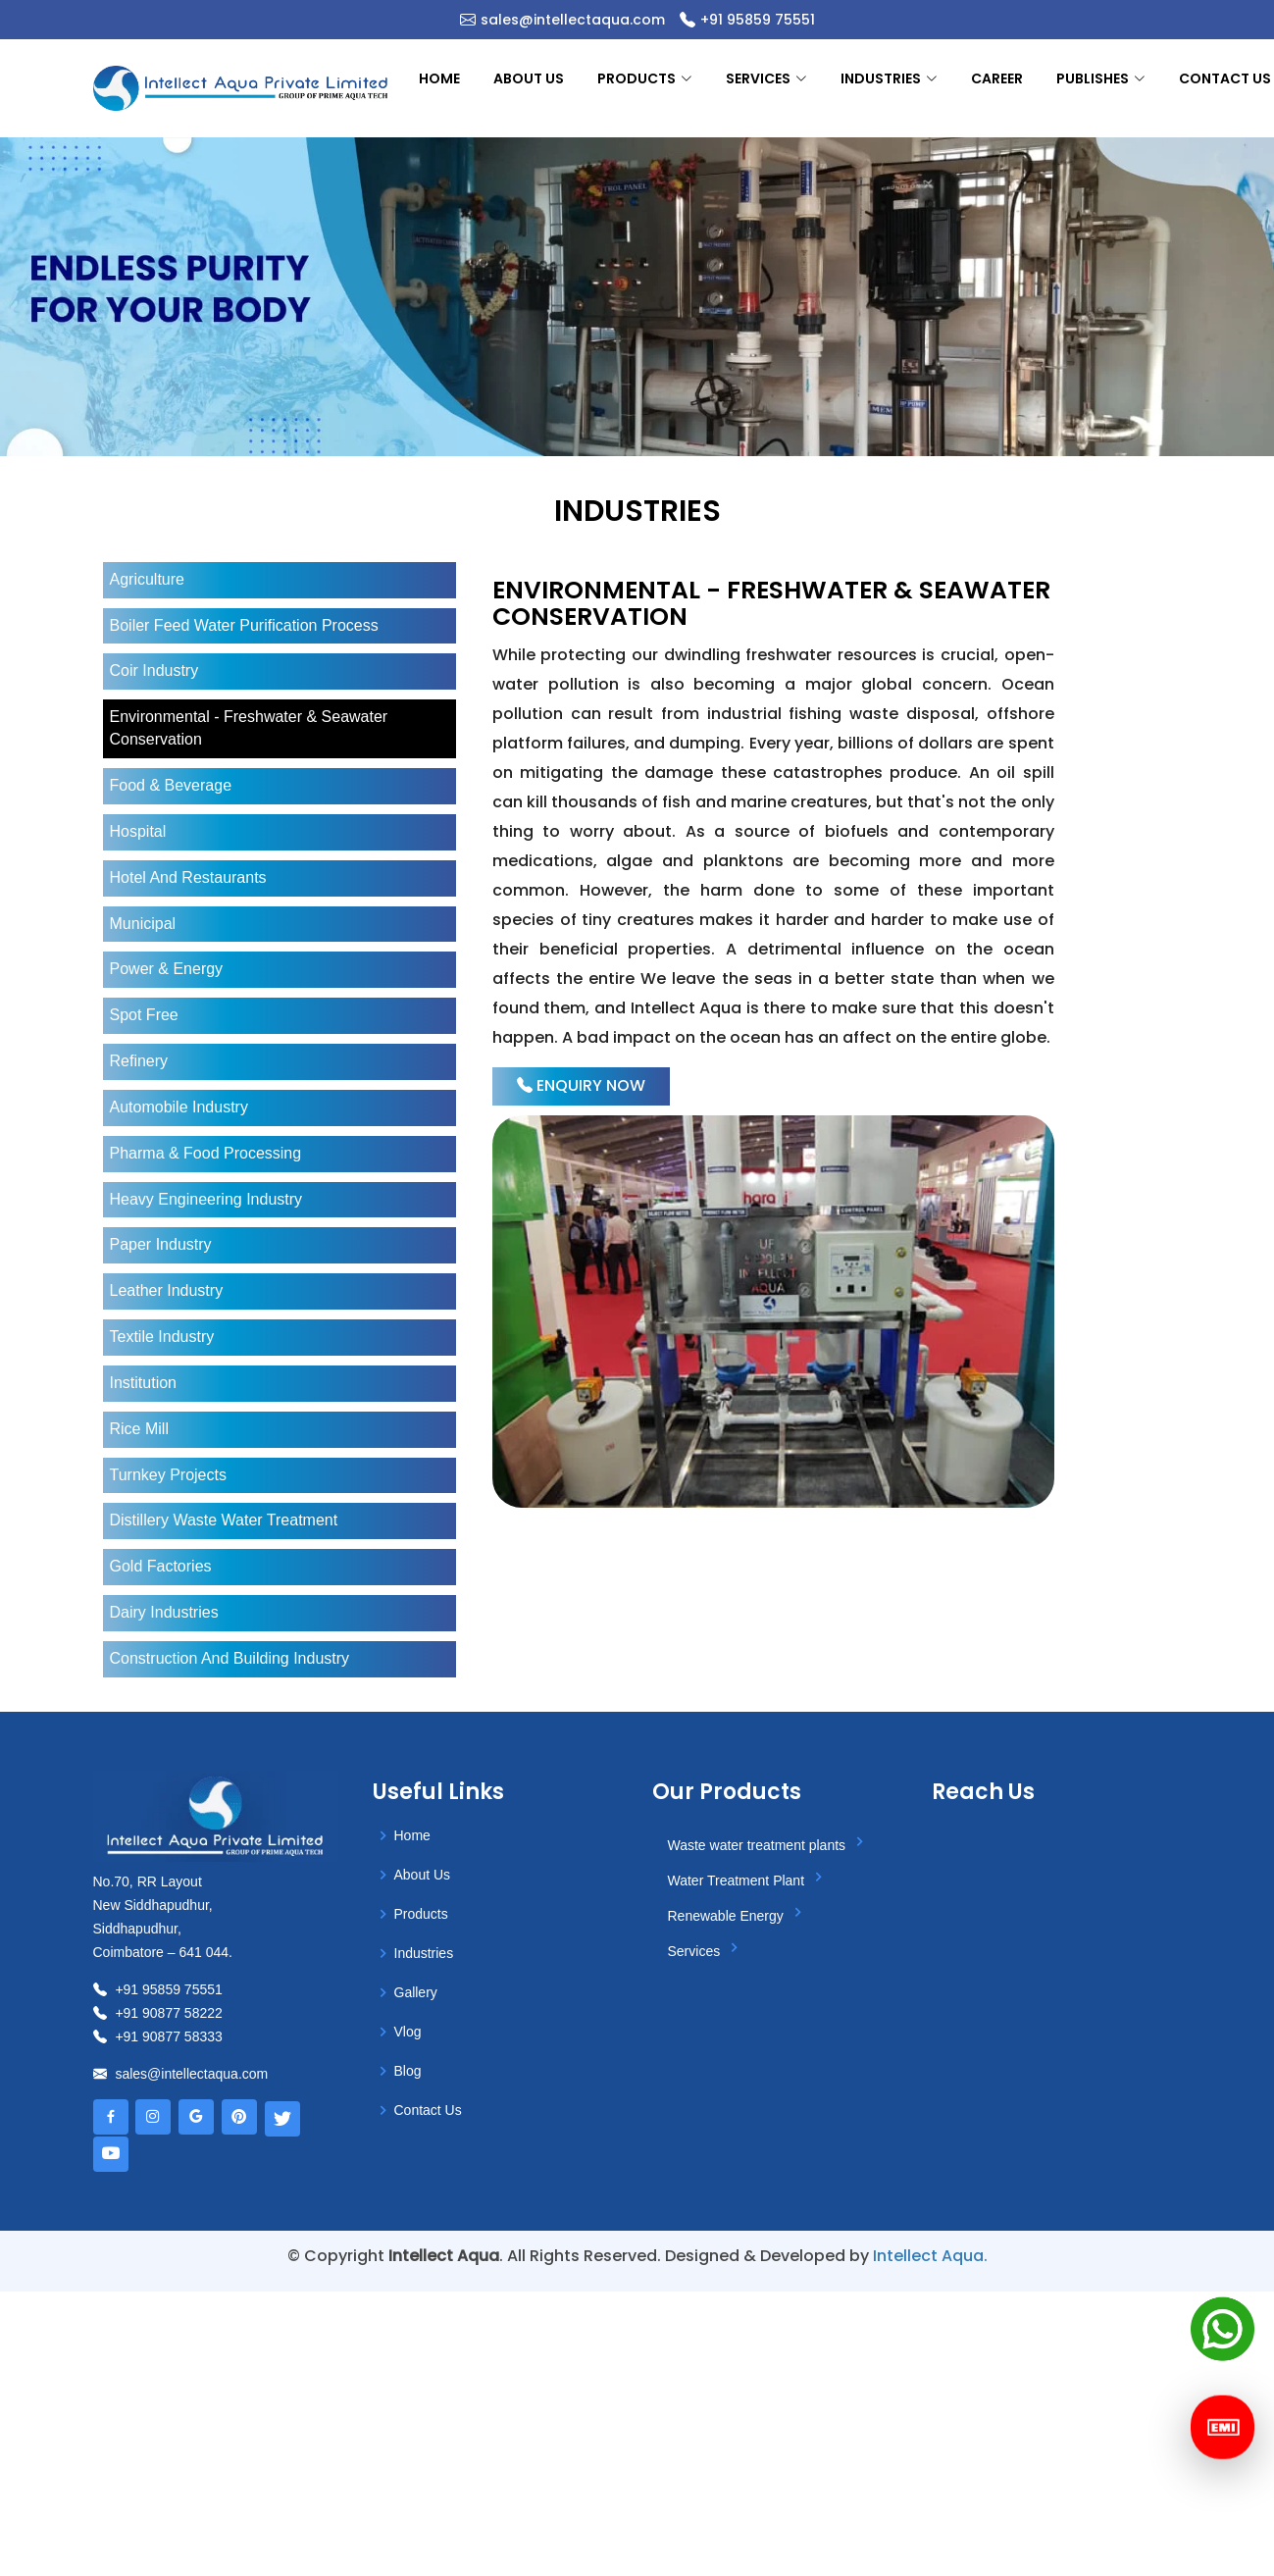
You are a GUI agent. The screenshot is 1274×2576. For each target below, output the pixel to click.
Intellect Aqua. (930, 2255)
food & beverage (171, 785)
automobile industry (179, 1107)
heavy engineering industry (206, 1199)
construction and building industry (230, 1658)
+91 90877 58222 (158, 2013)
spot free (144, 1014)
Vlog (408, 2031)
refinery (139, 1061)
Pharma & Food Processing (206, 1153)
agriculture (147, 579)
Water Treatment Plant (749, 1877)
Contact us (1225, 78)
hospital (138, 831)
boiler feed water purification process (244, 625)
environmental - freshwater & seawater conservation (249, 727)
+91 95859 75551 (757, 19)
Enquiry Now (581, 1085)
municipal (143, 923)
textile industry (162, 1336)
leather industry (167, 1290)
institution (143, 1382)
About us (528, 78)
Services (707, 1948)
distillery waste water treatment (224, 1520)
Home (439, 78)
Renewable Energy (738, 1913)
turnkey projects (168, 1475)
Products (421, 1914)
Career (997, 78)
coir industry (154, 670)
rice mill (139, 1428)
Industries (424, 1953)
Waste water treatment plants (769, 1842)
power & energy (167, 968)
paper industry (161, 1244)
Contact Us (428, 2110)
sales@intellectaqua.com (573, 19)
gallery (415, 1992)
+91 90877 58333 (158, 2036)
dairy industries (164, 1612)
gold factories (161, 1566)
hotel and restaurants (188, 877)
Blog (408, 2071)
